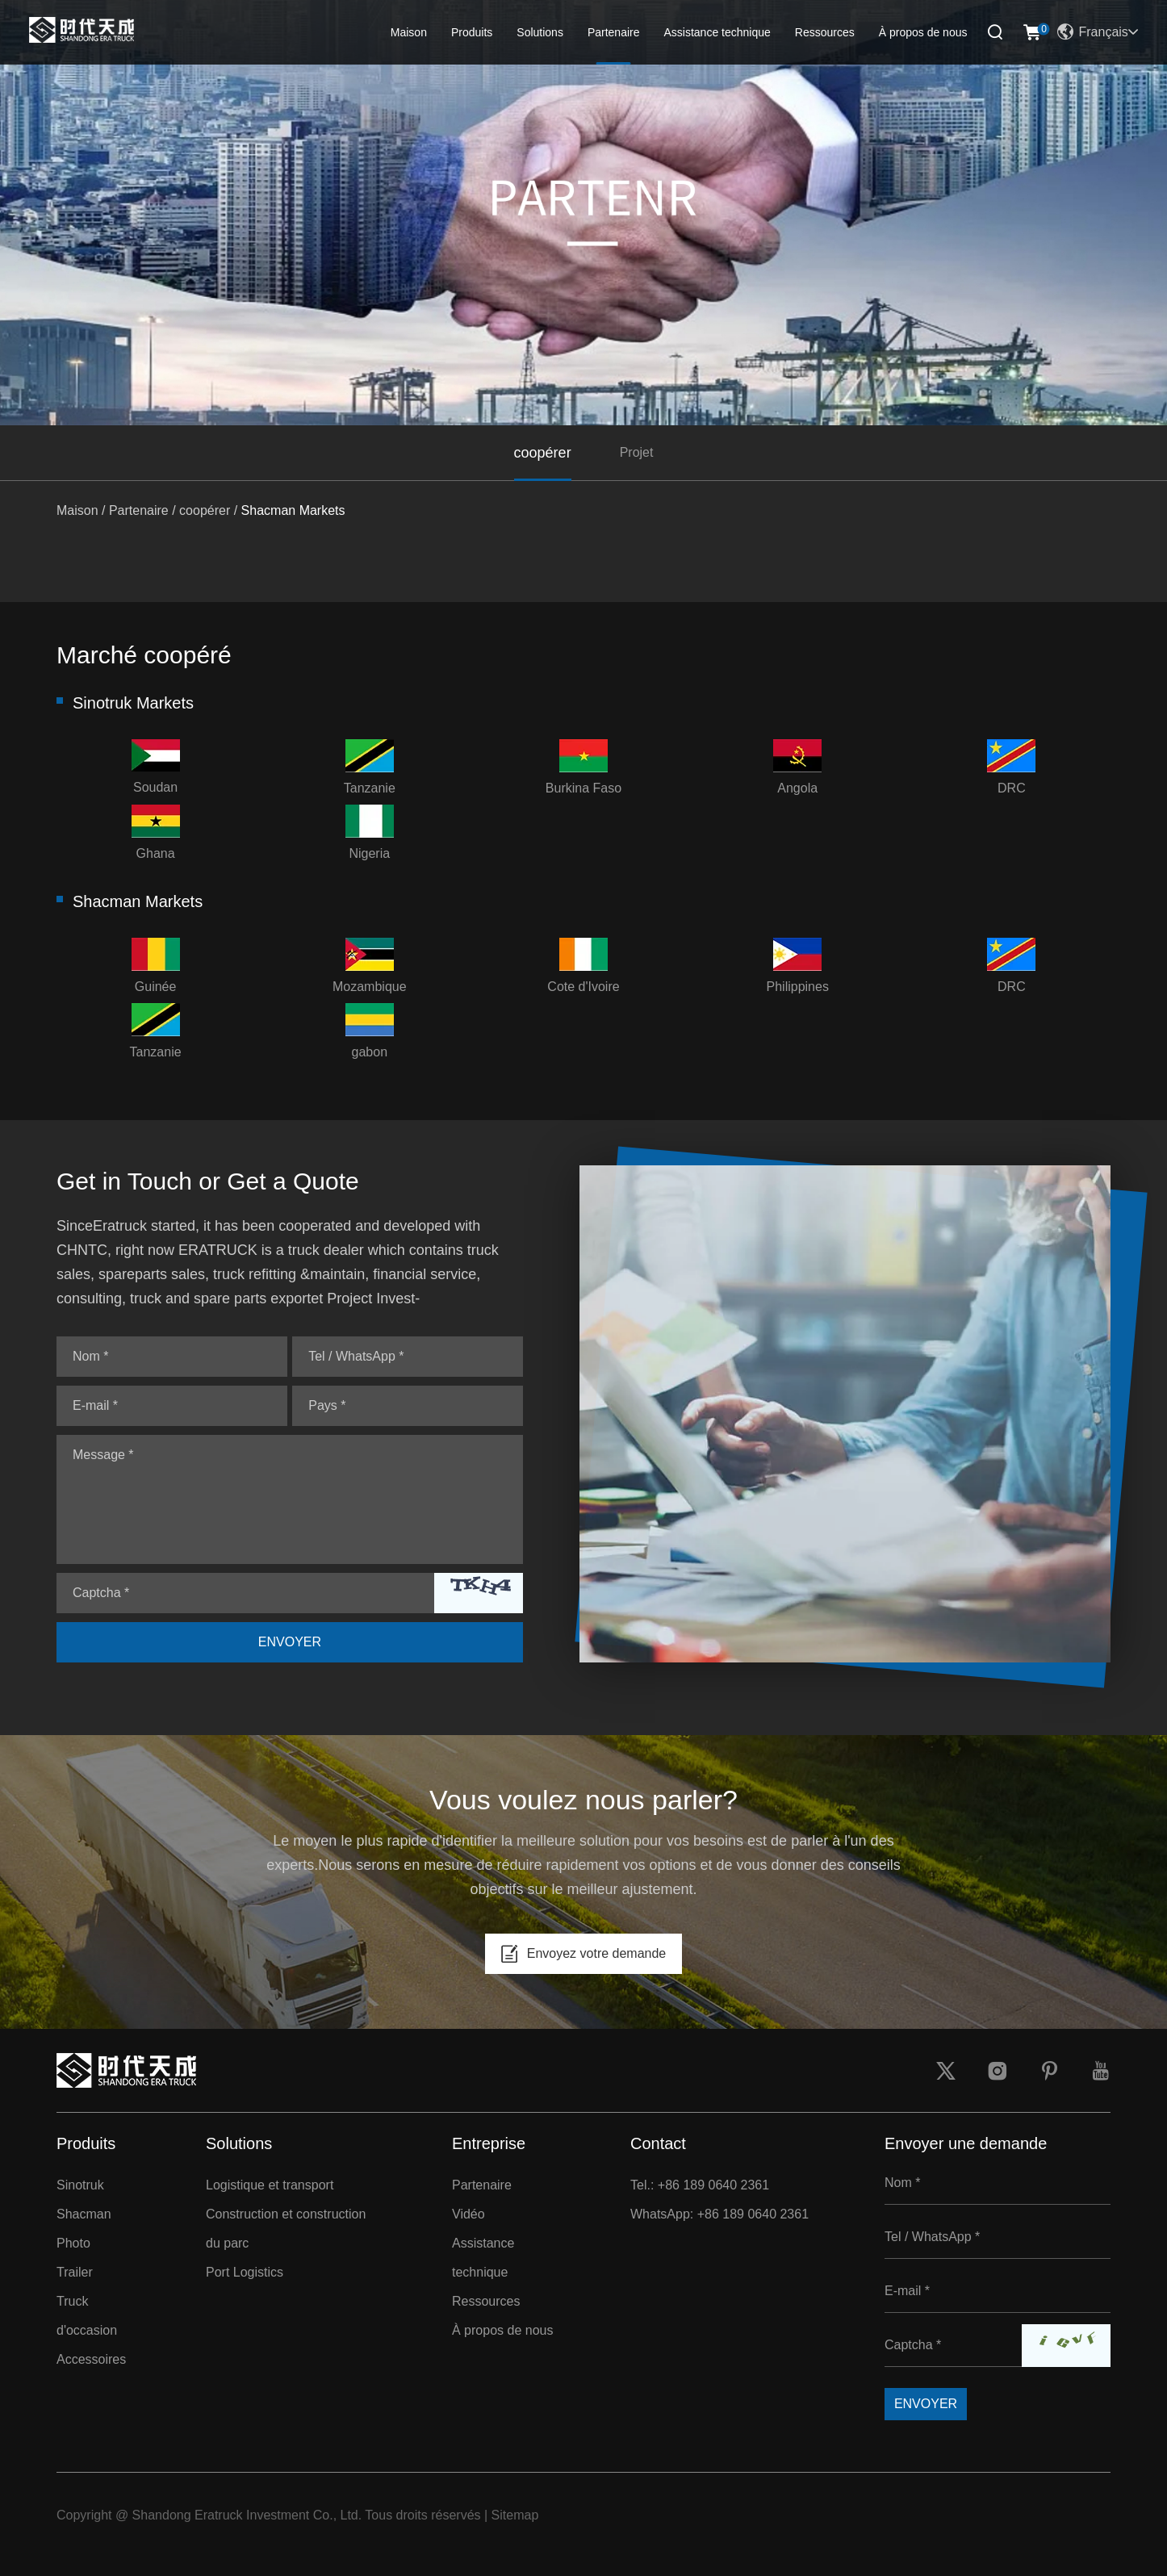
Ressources (825, 32)
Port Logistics (244, 2272)
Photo (73, 2243)
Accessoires (91, 2359)
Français (1097, 32)
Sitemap (515, 2515)
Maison (409, 32)
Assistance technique (717, 32)
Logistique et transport (269, 2185)
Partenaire (614, 32)
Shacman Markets (293, 510)
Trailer (74, 2272)
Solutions (540, 32)
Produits (471, 32)
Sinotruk (80, 2185)
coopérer (542, 453)
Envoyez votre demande (584, 1954)
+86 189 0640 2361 (753, 2214)
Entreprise (488, 2143)
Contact (658, 2143)
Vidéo (468, 2214)
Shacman (83, 2214)
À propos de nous (923, 32)
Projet (637, 452)
